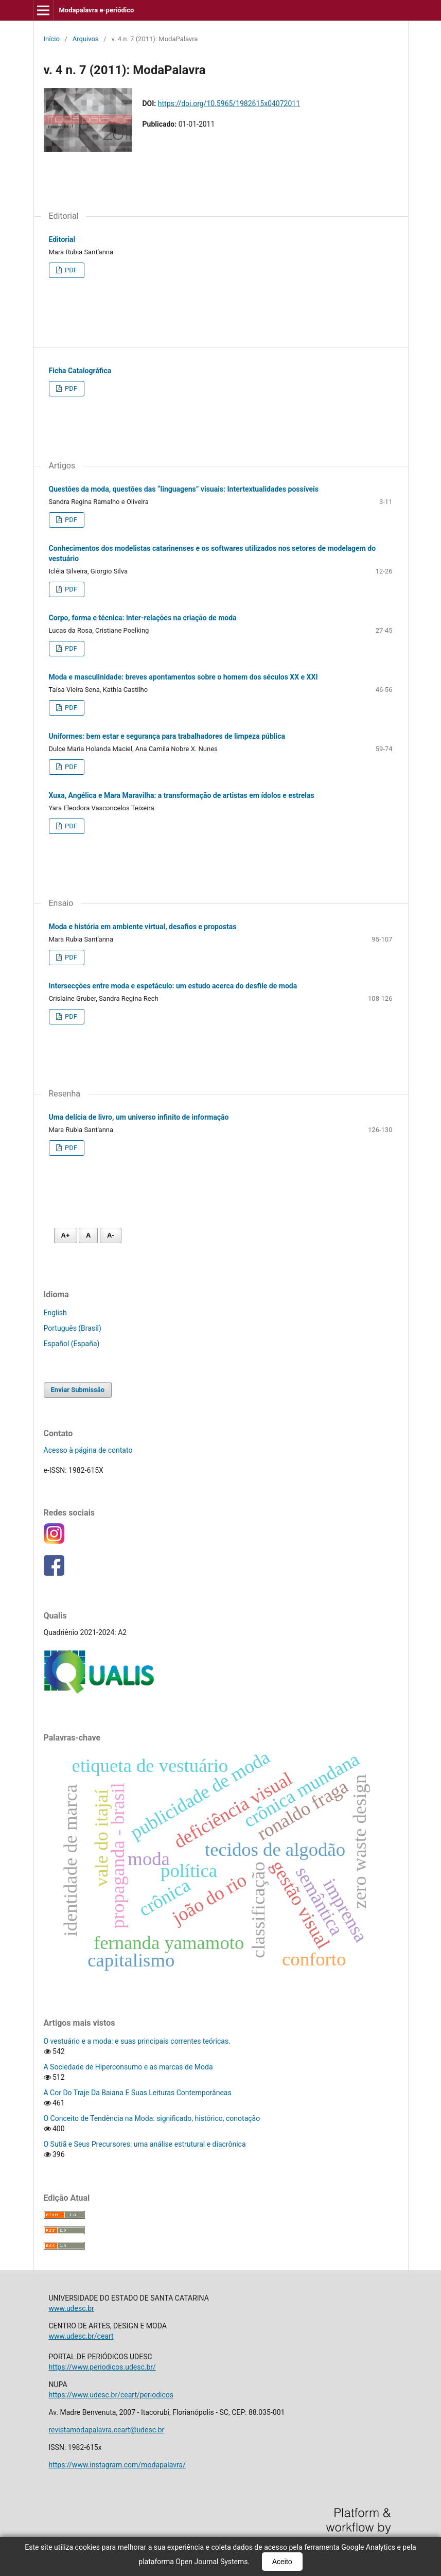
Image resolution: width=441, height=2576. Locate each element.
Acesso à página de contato (88, 1450)
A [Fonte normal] (88, 1235)
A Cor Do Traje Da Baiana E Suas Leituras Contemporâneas (138, 2092)
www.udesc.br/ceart (81, 2336)
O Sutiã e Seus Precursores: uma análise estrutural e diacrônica (145, 2144)
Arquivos (86, 39)
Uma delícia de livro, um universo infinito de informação (139, 1117)
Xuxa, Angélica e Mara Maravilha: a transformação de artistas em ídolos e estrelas (181, 795)
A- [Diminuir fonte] (110, 1235)
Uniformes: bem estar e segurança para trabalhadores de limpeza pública (167, 736)
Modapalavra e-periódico (96, 10)
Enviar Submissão (78, 1390)
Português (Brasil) (72, 1328)
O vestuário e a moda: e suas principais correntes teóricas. (137, 2041)
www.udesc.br (71, 2308)
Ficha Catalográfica (80, 371)
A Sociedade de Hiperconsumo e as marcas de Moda (128, 2067)
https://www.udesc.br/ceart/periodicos (111, 2395)
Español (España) (72, 1343)
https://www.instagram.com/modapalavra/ (117, 2465)
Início (52, 39)
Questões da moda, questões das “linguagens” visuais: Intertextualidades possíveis (184, 489)
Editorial (62, 239)
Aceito (282, 2561)
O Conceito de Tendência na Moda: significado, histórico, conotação (152, 2118)
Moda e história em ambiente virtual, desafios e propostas (143, 927)
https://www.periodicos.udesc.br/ (102, 2367)
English (55, 1313)
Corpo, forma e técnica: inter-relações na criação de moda (143, 618)
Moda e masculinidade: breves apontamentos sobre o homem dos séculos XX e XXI (183, 677)
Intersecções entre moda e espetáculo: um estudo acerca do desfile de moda (173, 986)
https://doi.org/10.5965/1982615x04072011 (229, 103)
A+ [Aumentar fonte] (65, 1235)
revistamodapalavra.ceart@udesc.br (107, 2430)
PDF (70, 270)
